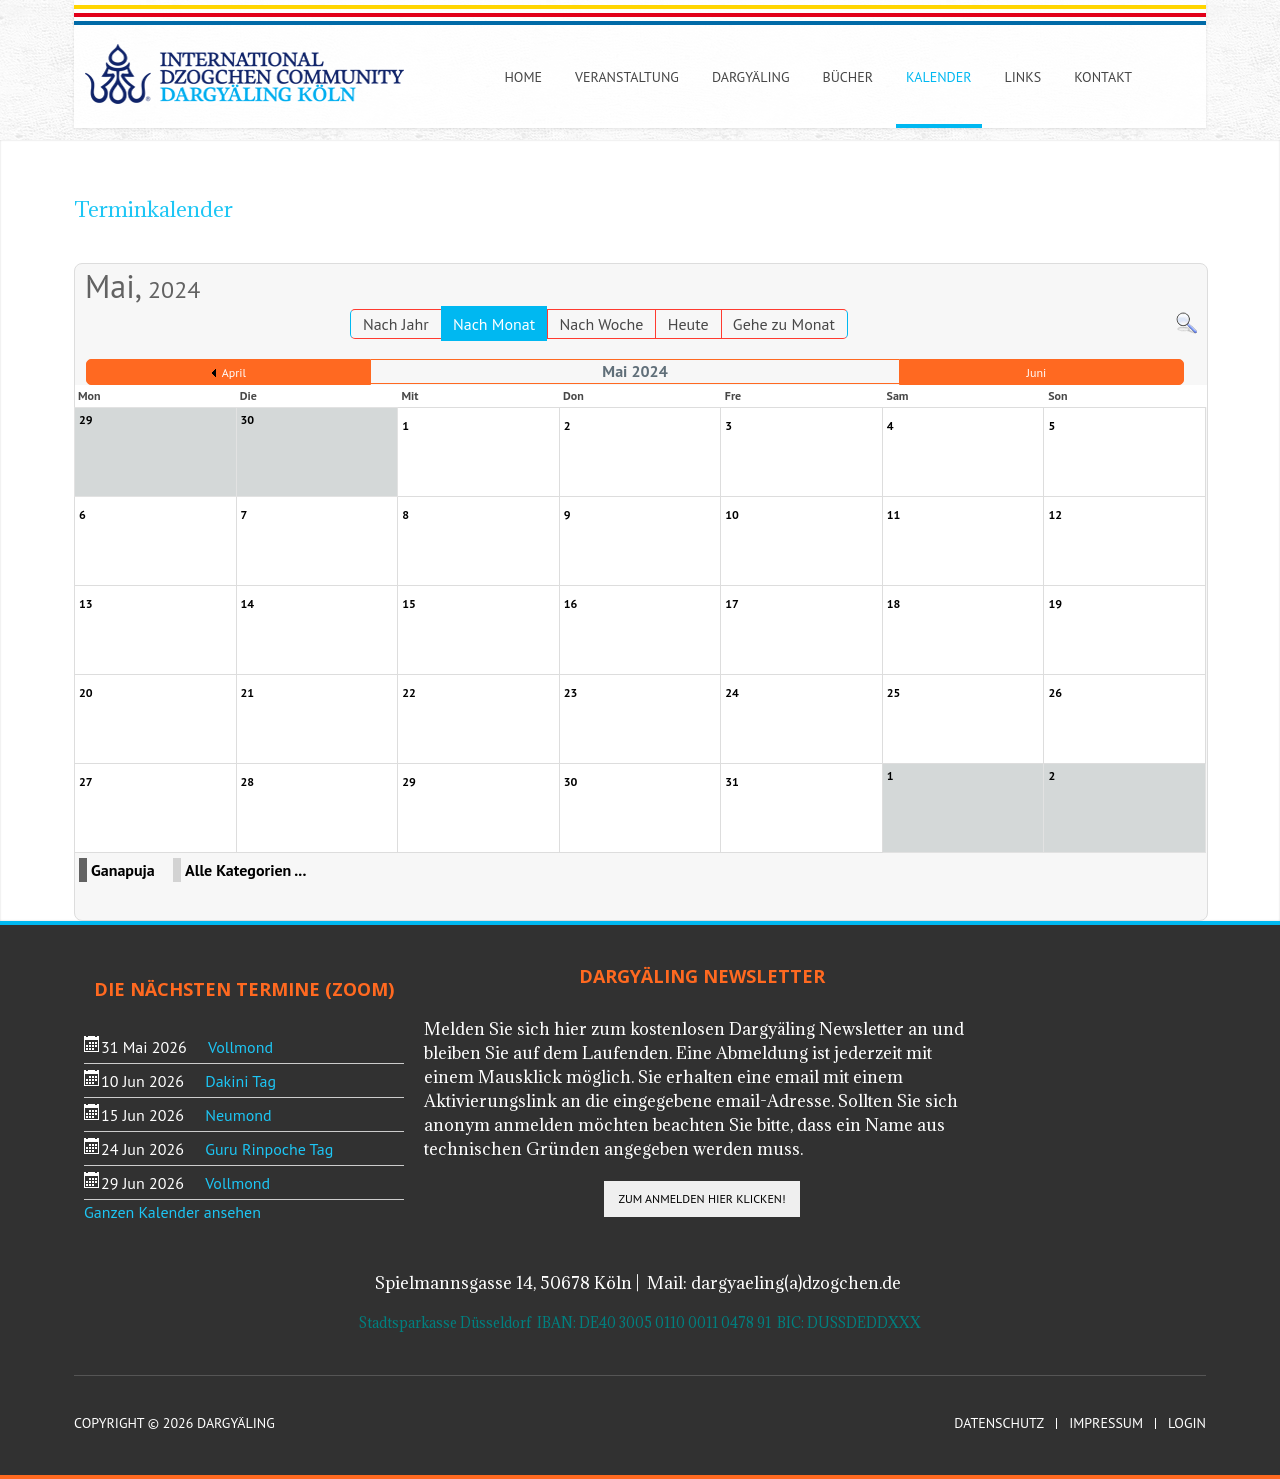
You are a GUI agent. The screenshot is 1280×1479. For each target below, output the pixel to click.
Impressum (1106, 1423)
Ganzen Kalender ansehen (172, 1212)
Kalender (938, 77)
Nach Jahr (396, 324)
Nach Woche (602, 324)
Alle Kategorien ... (245, 870)
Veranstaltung (627, 77)
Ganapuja (123, 870)
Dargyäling (751, 77)
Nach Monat (494, 324)
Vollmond (240, 1047)
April (234, 372)
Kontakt (1103, 77)
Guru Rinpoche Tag (269, 1149)
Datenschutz (999, 1423)
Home (523, 77)
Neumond (238, 1115)
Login (1187, 1423)
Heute (688, 324)
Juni (1036, 372)
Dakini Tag (240, 1081)
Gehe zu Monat (784, 324)
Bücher (848, 77)
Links (1023, 77)
